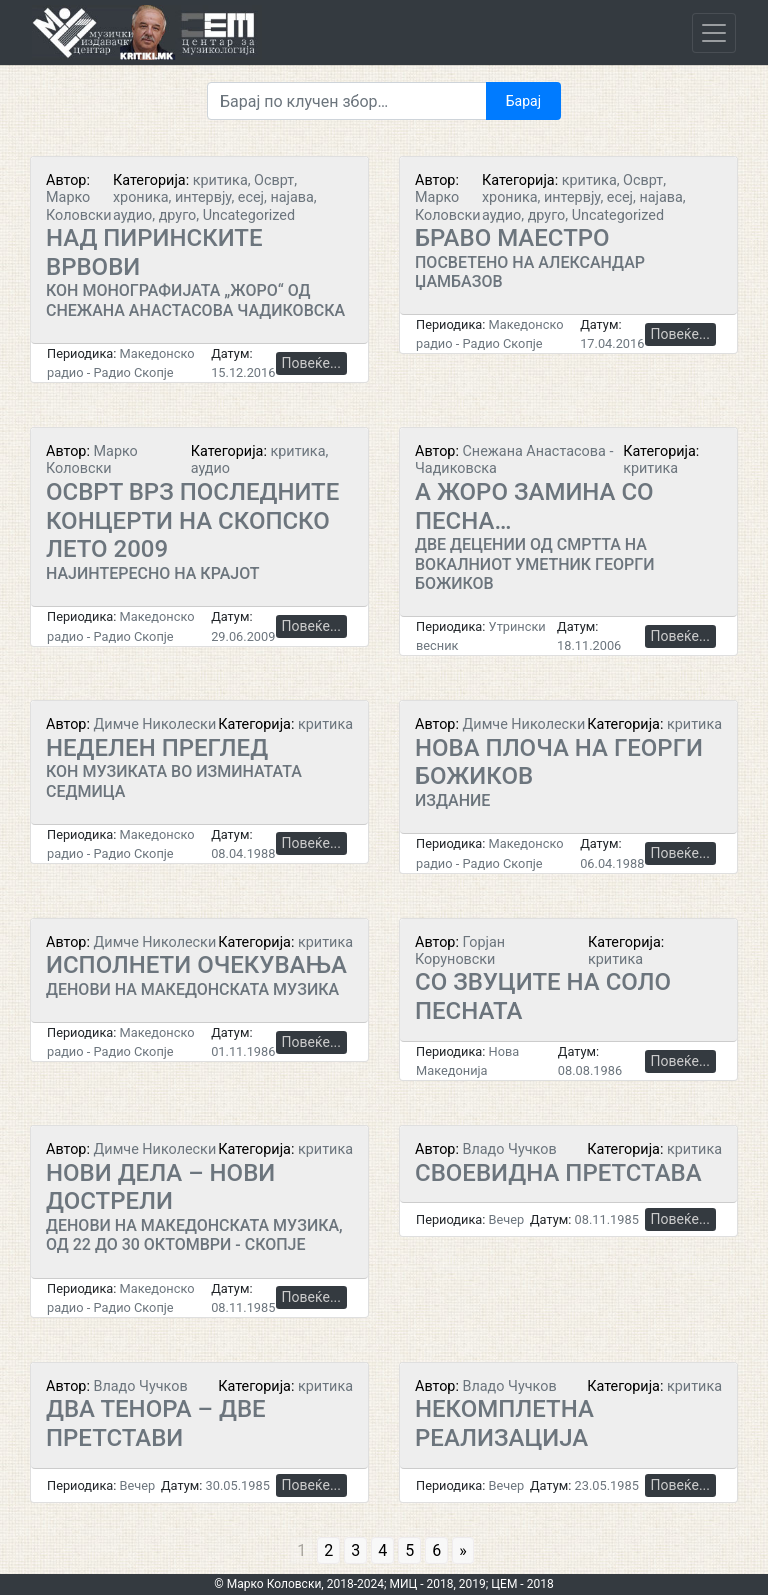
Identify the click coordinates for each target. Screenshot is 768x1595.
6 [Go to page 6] (436, 1550)
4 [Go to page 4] (382, 1550)
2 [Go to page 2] (328, 1550)
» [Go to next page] (463, 1550)
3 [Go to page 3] (355, 1550)
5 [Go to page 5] (409, 1550)
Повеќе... (311, 363)
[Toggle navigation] (714, 33)
